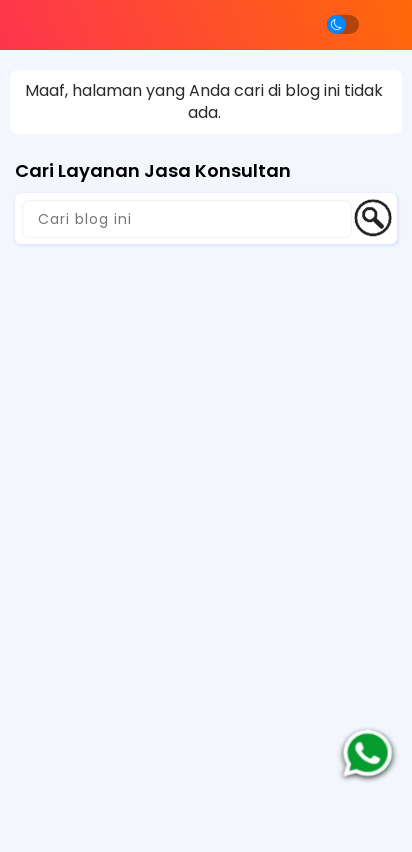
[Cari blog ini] (187, 219)
